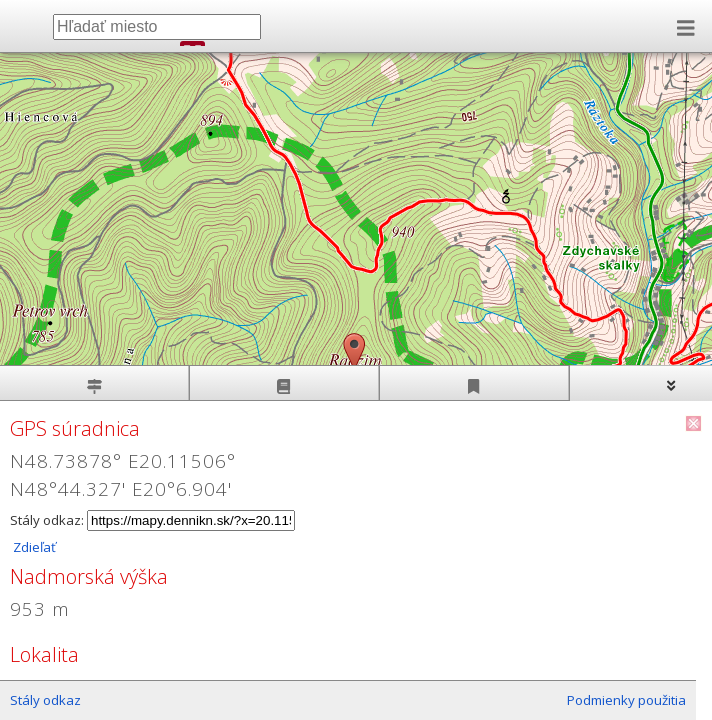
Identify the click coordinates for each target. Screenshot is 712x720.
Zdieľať (33, 547)
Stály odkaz (45, 700)
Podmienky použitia (626, 700)
